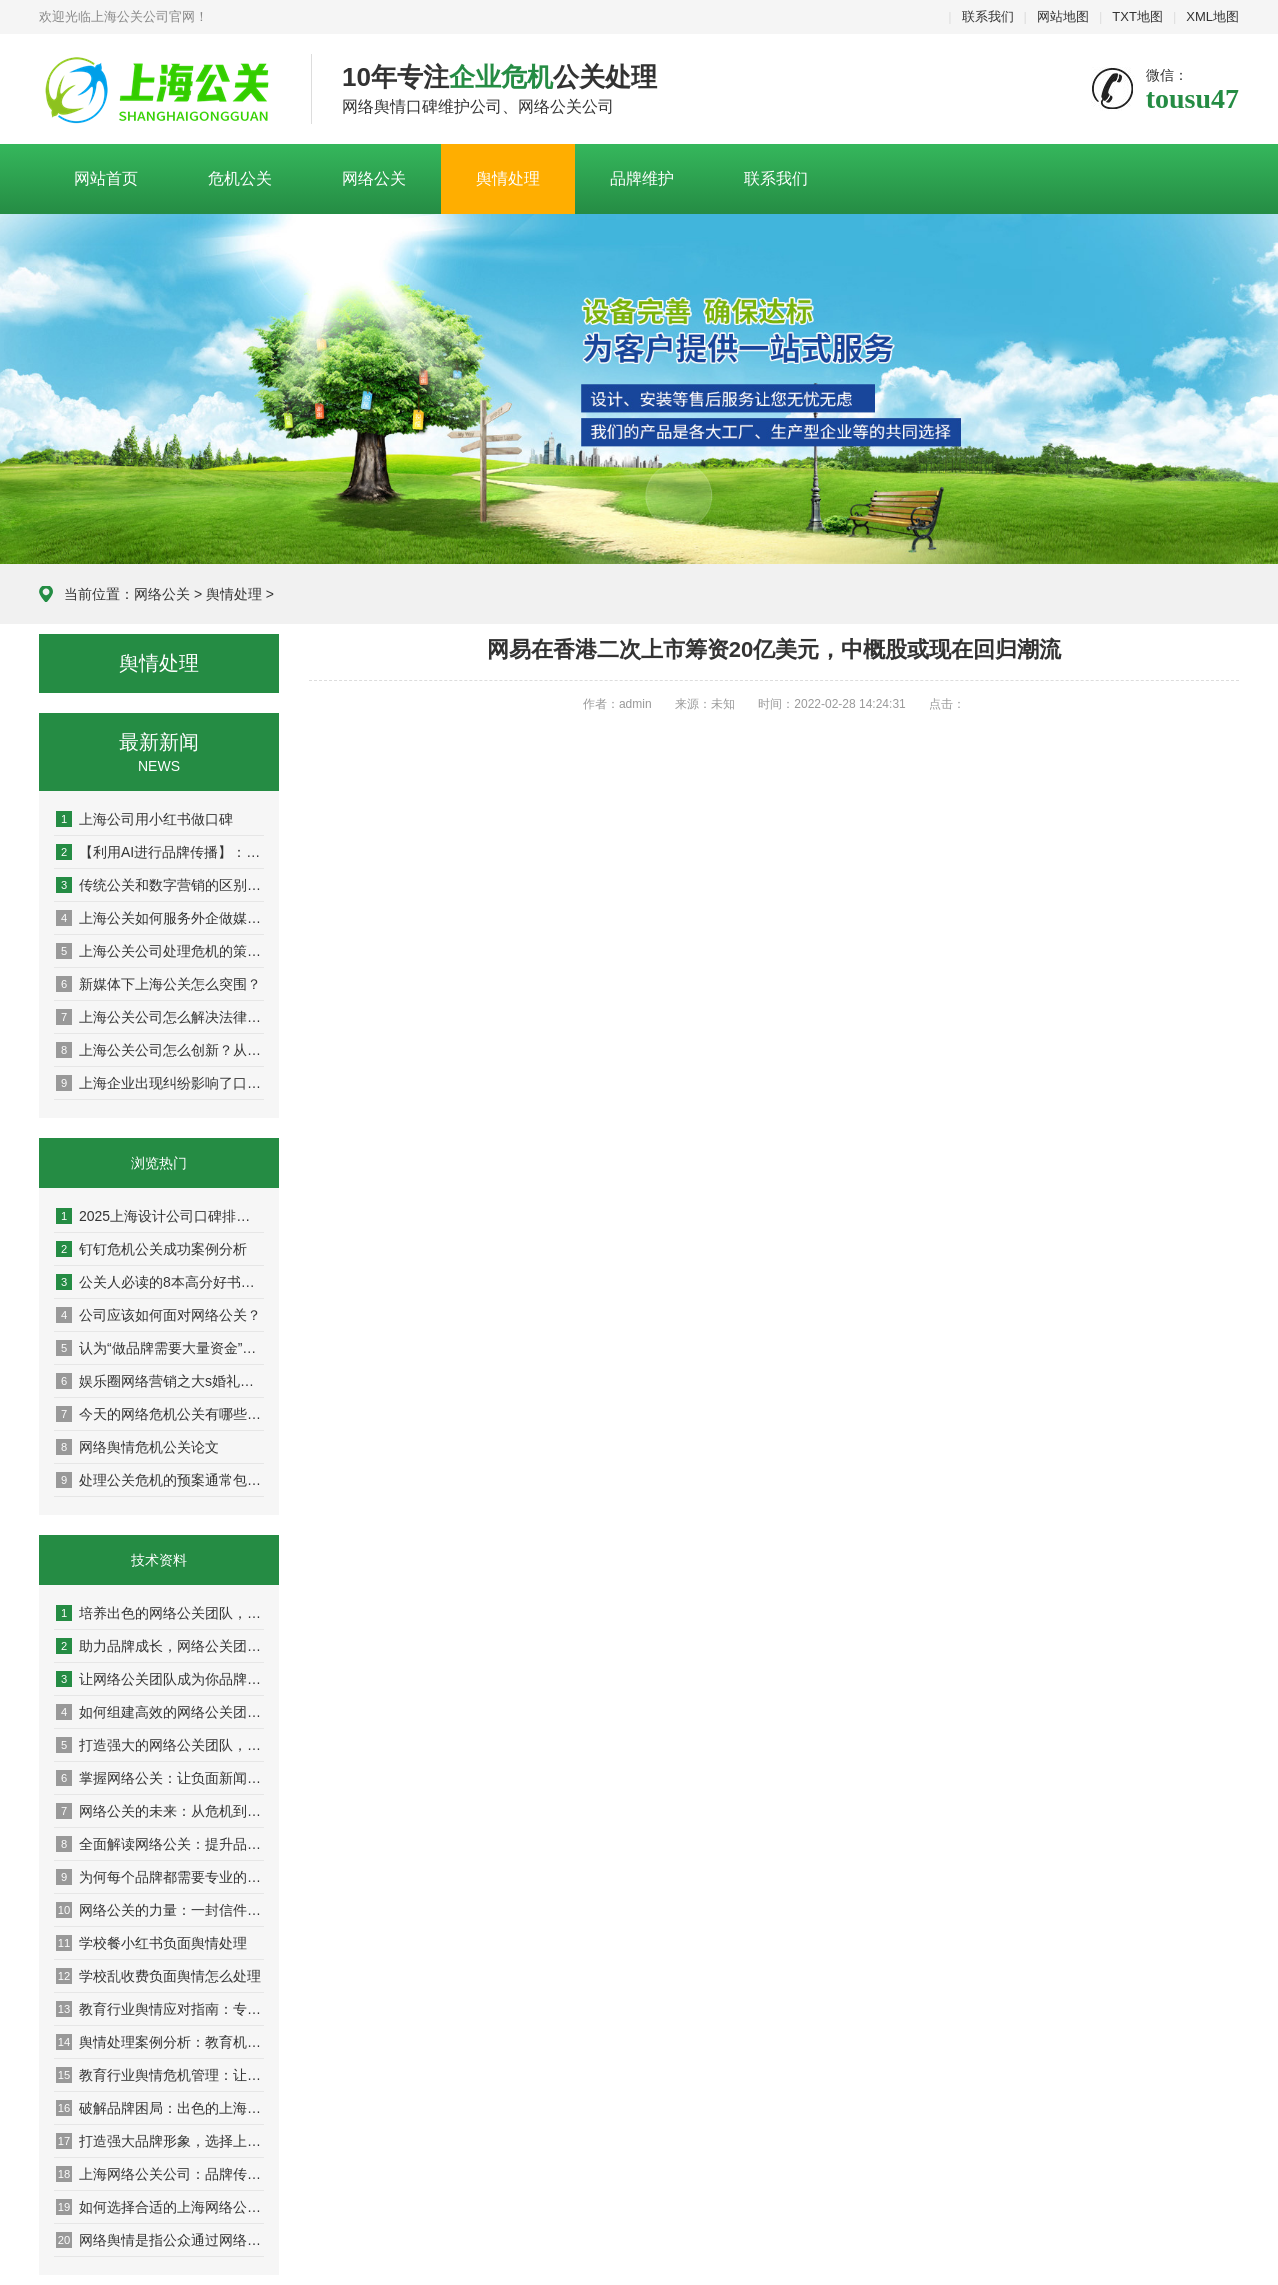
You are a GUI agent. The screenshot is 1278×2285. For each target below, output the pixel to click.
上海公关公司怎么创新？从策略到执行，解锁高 (160, 1050)
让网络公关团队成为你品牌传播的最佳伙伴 (160, 1679)
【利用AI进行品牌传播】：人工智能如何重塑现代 (160, 852)
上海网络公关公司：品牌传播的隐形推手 (160, 2174)
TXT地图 (1137, 16)
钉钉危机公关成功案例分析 (151, 1249)
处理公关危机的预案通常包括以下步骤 (160, 1480)
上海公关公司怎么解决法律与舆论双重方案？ (160, 1017)
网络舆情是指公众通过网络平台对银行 (160, 2240)
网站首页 (106, 178)
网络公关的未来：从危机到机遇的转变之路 (160, 1811)
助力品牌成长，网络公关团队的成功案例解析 (160, 1646)
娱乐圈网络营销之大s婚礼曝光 (160, 1381)
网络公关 (374, 178)
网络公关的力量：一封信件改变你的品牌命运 (160, 1910)
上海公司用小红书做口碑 (144, 819)
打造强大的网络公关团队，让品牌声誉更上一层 (160, 1745)
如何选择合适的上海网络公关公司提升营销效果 (160, 2207)
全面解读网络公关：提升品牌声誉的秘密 (160, 1844)
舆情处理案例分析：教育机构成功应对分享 (160, 2042)
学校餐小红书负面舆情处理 (151, 1943)
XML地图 (1212, 16)
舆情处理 (508, 178)
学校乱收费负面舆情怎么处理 (158, 1976)
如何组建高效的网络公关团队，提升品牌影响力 (160, 1712)
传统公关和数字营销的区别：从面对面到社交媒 (160, 885)
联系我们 (988, 16)
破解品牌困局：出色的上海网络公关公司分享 (160, 2108)
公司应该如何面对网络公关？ (158, 1315)
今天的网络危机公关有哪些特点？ (160, 1414)
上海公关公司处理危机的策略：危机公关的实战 (160, 951)
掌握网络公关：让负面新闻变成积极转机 (160, 1778)
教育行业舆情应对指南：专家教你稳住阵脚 (160, 2009)
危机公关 (240, 178)
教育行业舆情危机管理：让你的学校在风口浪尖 (160, 2075)
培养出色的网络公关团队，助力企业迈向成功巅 (160, 1613)
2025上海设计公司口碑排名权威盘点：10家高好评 (160, 1216)
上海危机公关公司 (160, 90)
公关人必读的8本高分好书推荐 (160, 1282)
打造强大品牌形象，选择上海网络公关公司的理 (160, 2141)
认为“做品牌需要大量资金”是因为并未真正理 (160, 1348)
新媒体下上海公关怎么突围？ (158, 984)
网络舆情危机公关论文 (137, 1447)
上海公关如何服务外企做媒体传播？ (160, 918)
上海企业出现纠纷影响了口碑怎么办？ (160, 1083)
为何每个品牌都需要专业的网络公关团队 (160, 1877)
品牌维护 (642, 178)
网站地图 (1063, 16)
